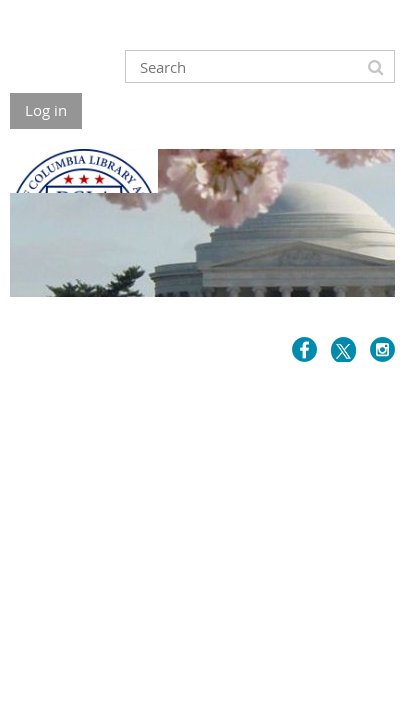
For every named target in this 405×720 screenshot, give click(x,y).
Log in (46, 110)
